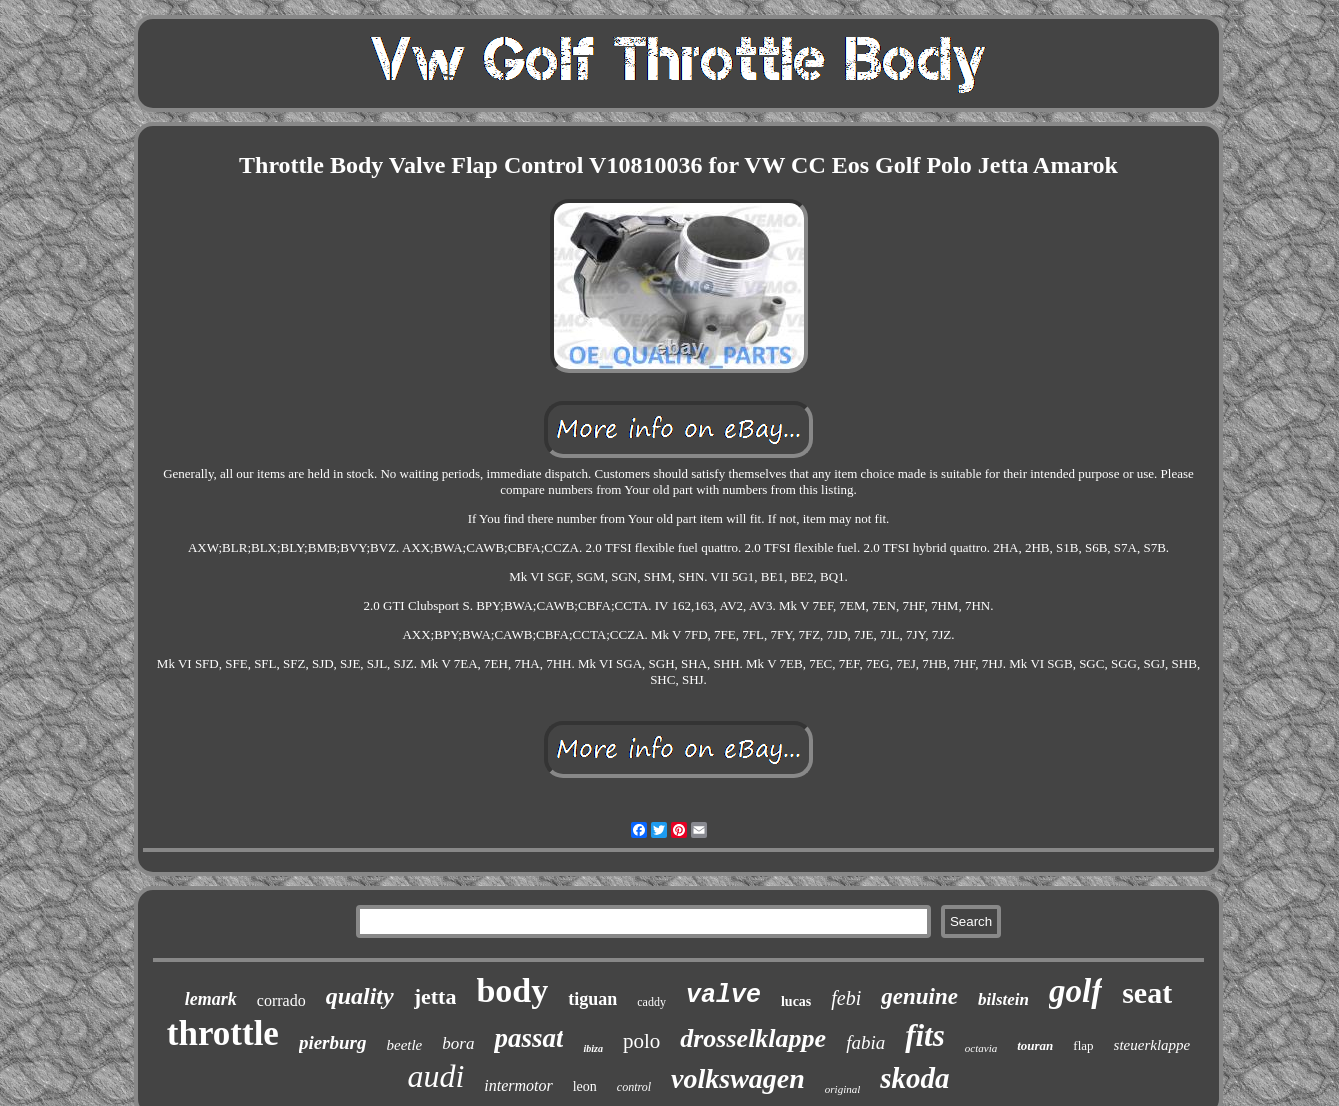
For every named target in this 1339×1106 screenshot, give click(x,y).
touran (1035, 1045)
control (634, 1087)
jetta (435, 996)
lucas (796, 1001)
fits (925, 1035)
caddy (651, 1002)
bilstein (1003, 999)
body (512, 990)
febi (846, 998)
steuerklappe (1152, 1045)
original (842, 1089)
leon (585, 1086)
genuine (919, 996)
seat (1147, 992)
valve (723, 995)
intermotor (518, 1085)
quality (360, 996)
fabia (865, 1042)
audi (435, 1076)
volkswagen (738, 1078)
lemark (211, 999)
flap (1083, 1045)
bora (458, 1043)
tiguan (592, 999)
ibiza (592, 1048)
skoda (914, 1078)
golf (1075, 991)
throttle (223, 1033)
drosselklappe (753, 1038)
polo (641, 1041)
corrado (281, 1000)
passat (528, 1038)
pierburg (333, 1042)
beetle (404, 1045)
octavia (981, 1048)
